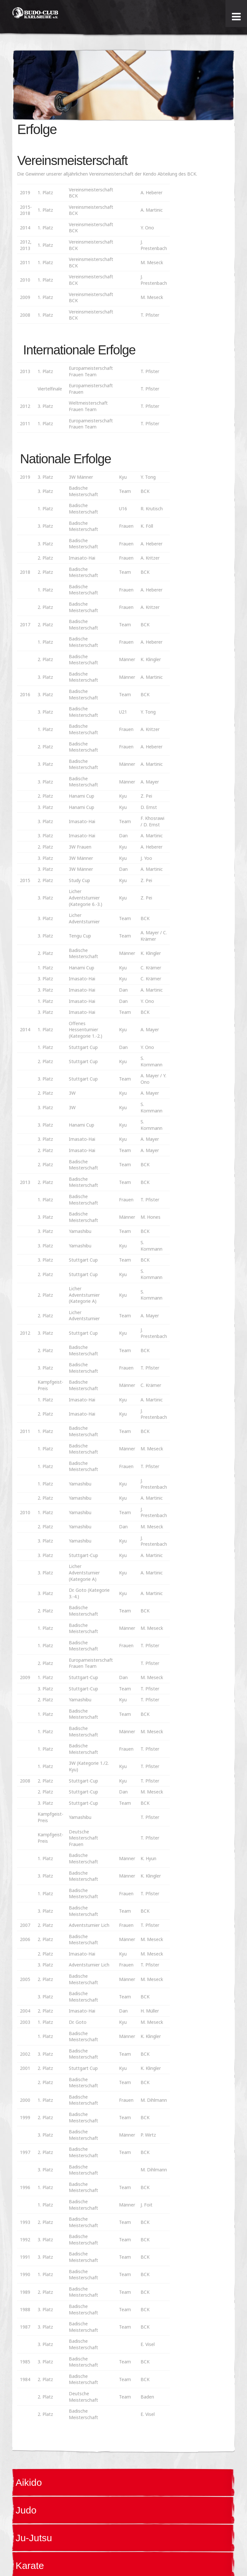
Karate (29, 2565)
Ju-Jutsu (33, 2538)
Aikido (28, 2482)
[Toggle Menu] (236, 16)
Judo (25, 2510)
